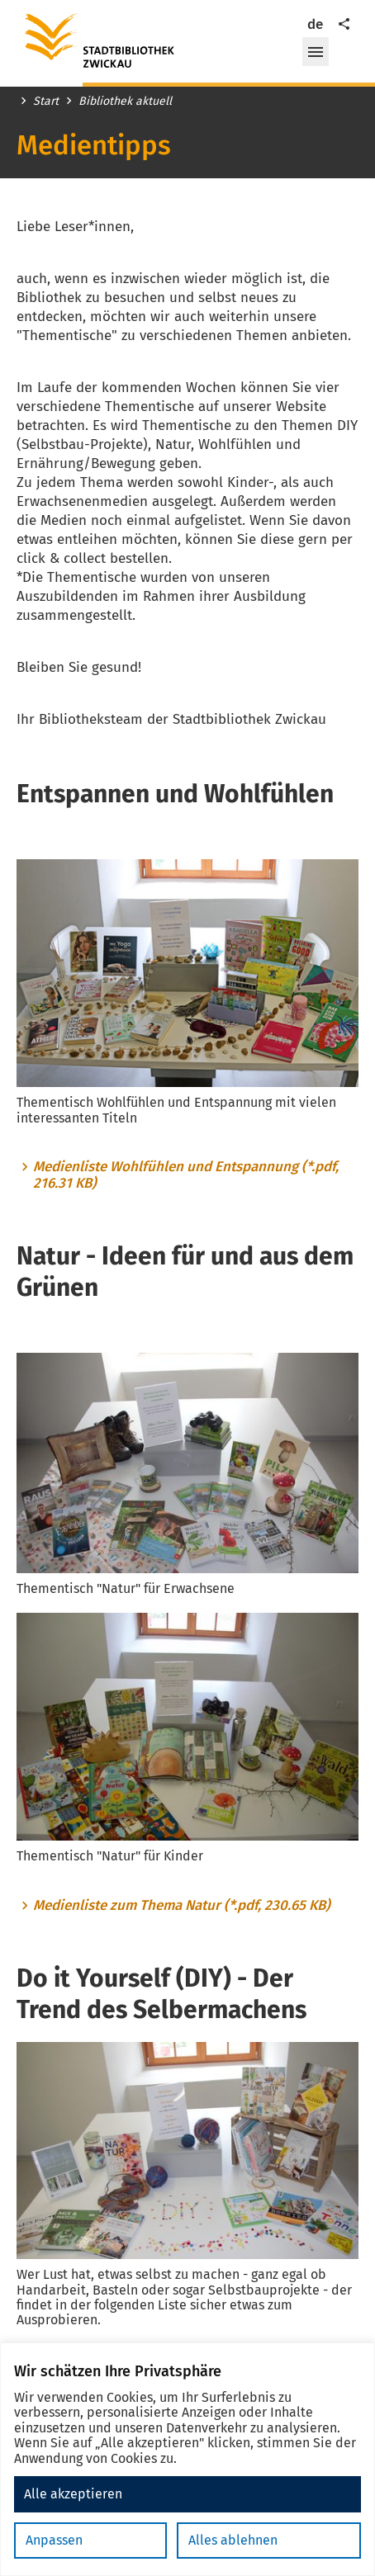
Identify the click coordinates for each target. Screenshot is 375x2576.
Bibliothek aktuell (125, 101)
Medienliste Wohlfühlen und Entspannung (186, 1175)
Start (46, 101)
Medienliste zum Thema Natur (181, 1906)
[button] (315, 52)
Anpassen (54, 2540)
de (315, 24)
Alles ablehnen (233, 2540)
